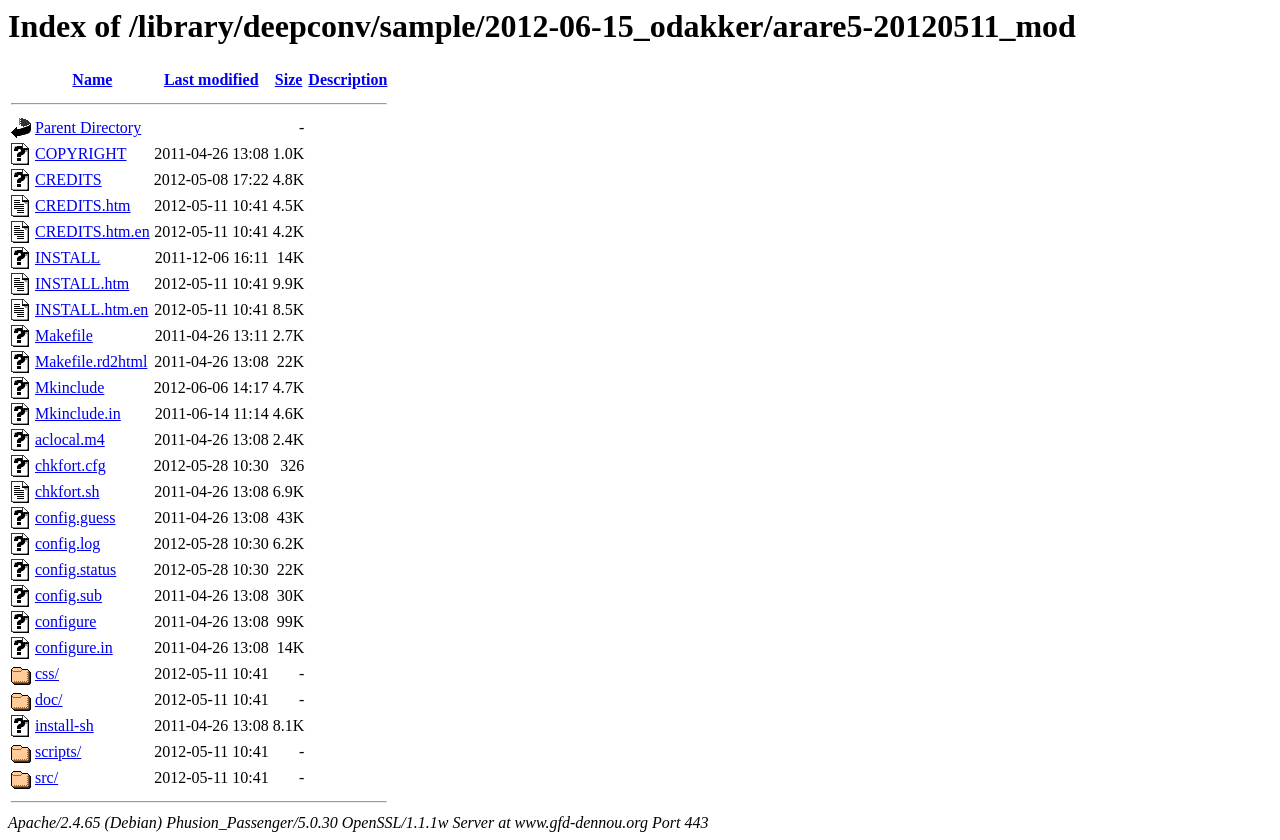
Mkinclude (69, 387)
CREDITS (68, 179)
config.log (67, 543)
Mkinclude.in (78, 413)
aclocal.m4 (70, 439)
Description (347, 79)
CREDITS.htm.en (92, 231)
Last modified (211, 79)
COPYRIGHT (81, 153)
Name (92, 79)
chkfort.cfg (70, 465)
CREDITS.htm (83, 205)
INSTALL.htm (82, 283)
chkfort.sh (67, 491)
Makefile (64, 335)
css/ (47, 673)
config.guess (75, 517)
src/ (46, 777)
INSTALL (67, 257)
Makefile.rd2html (91, 361)
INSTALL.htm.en (91, 309)
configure (65, 621)
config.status (75, 569)
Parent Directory (88, 127)
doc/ (49, 699)
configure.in (74, 647)
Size (289, 79)
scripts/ (58, 751)
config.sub (68, 595)
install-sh (64, 725)
